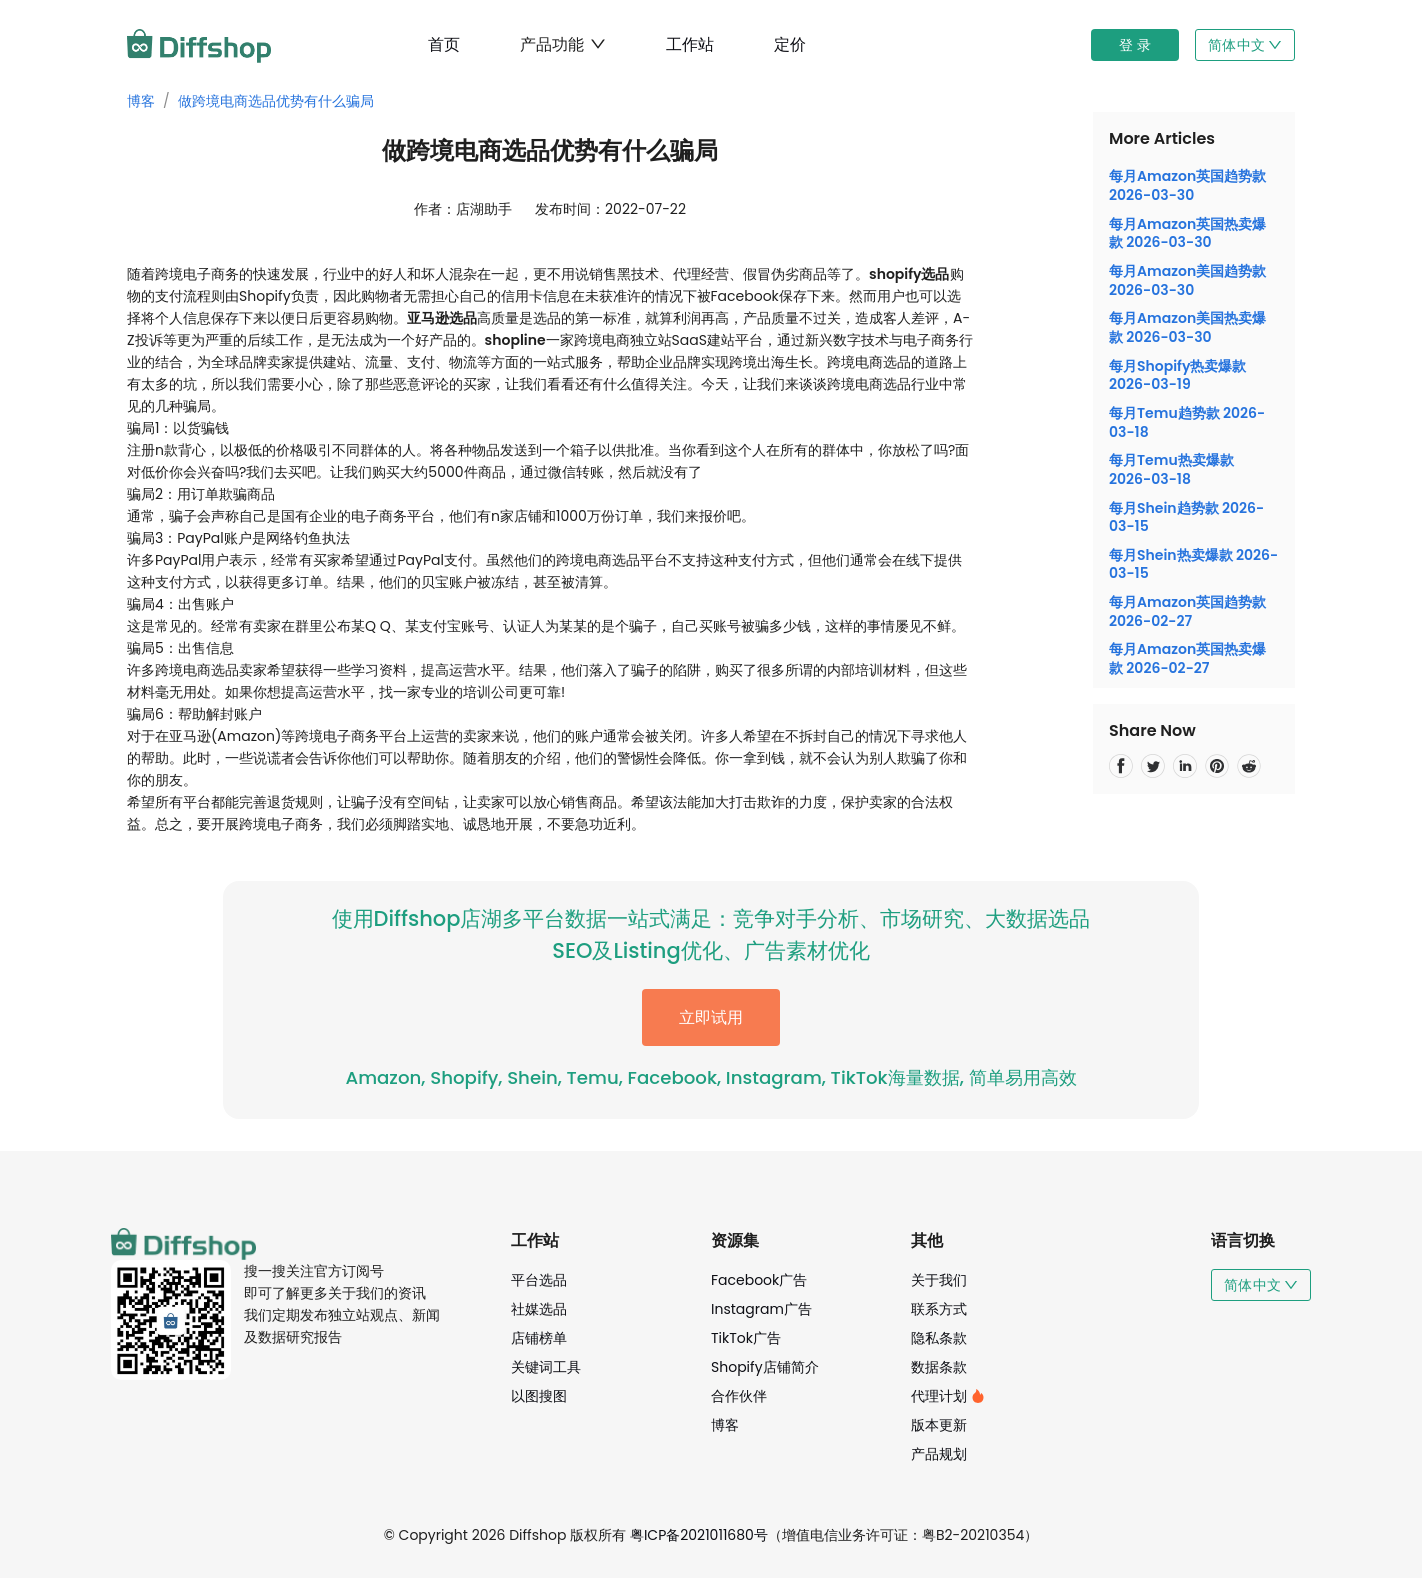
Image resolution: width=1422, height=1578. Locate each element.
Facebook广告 (759, 1280)
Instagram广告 (761, 1309)
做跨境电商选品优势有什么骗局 (276, 101)
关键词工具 (546, 1367)
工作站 (690, 44)
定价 (790, 44)
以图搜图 (539, 1396)
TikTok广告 (746, 1338)
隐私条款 (939, 1338)
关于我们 (939, 1280)
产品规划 (939, 1454)
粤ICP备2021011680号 (699, 1535)
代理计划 (948, 1396)
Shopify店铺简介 (765, 1367)
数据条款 (939, 1367)
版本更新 (939, 1425)
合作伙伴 (739, 1396)
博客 (141, 101)
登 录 (1135, 45)
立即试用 (711, 1017)
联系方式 (939, 1309)
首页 (444, 44)
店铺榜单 (539, 1338)
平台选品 (539, 1280)
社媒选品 (539, 1309)
